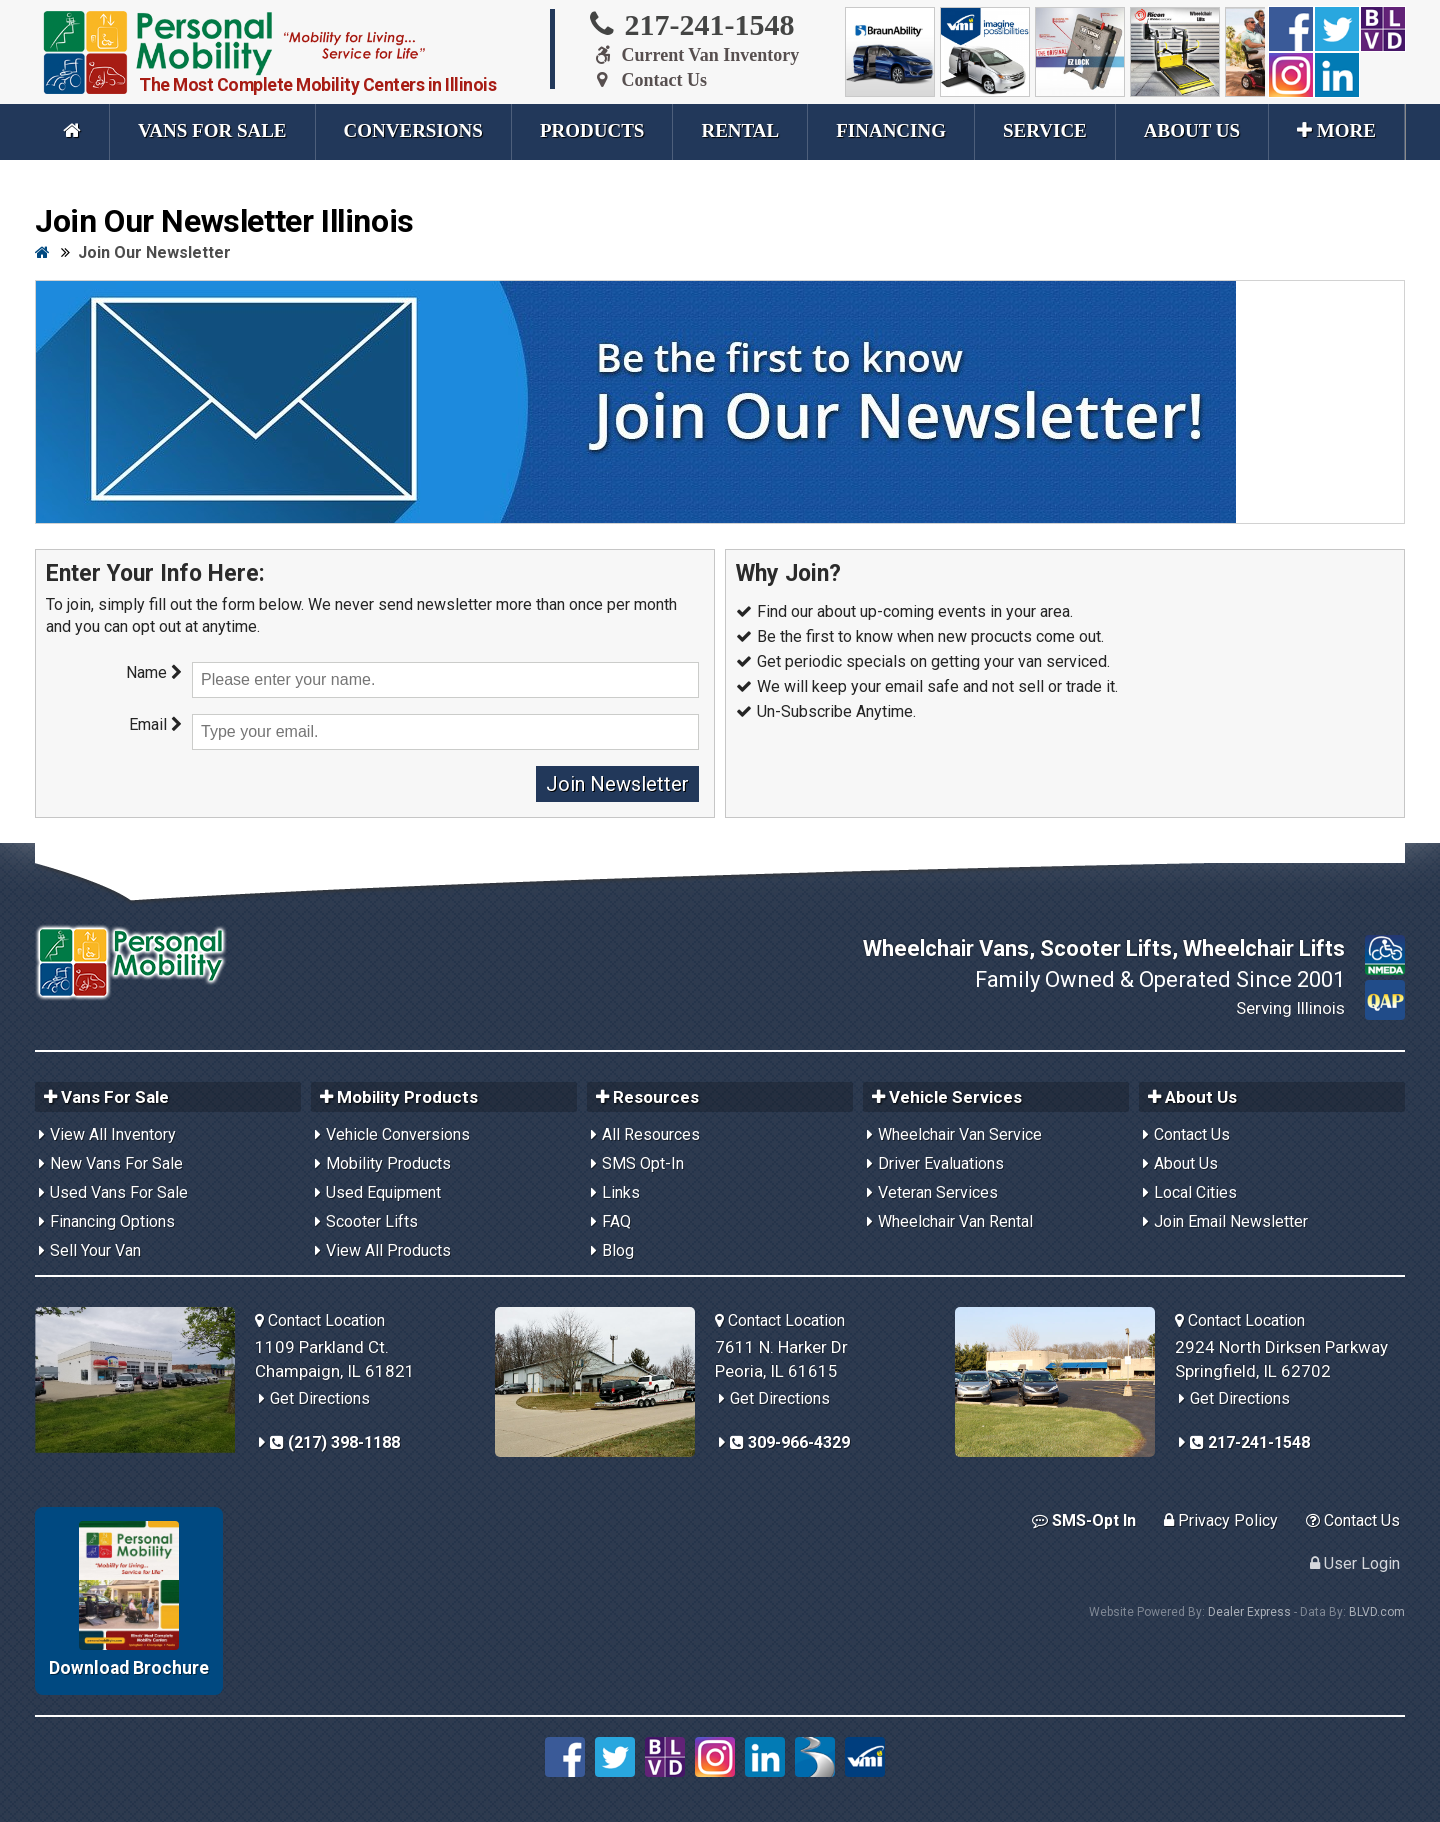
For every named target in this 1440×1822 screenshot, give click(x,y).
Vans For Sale (212, 130)
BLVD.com (1377, 1612)
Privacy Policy (1221, 1520)
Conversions (413, 130)
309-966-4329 (790, 1442)
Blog (618, 1250)
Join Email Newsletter (1231, 1221)
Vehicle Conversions (398, 1134)
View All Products (388, 1250)
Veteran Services (938, 1192)
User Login (1355, 1563)
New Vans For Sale (116, 1163)
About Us (1192, 130)
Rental (740, 130)
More (1336, 130)
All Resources (651, 1134)
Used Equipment (383, 1192)
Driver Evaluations (941, 1163)
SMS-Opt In (1084, 1520)
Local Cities (1195, 1192)
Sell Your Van (95, 1250)
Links (621, 1192)
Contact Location (320, 1320)
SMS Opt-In (643, 1163)
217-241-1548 (690, 24)
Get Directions (320, 1398)
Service (1045, 130)
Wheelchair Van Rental (955, 1221)
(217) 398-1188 (335, 1442)
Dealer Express (1249, 1612)
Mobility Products (388, 1163)
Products (592, 130)
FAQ (616, 1221)
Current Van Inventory (693, 55)
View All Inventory (113, 1134)
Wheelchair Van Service (960, 1134)
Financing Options (112, 1221)
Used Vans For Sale (119, 1192)
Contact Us (647, 80)
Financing (891, 130)
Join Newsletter (617, 784)
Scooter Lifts (372, 1221)
